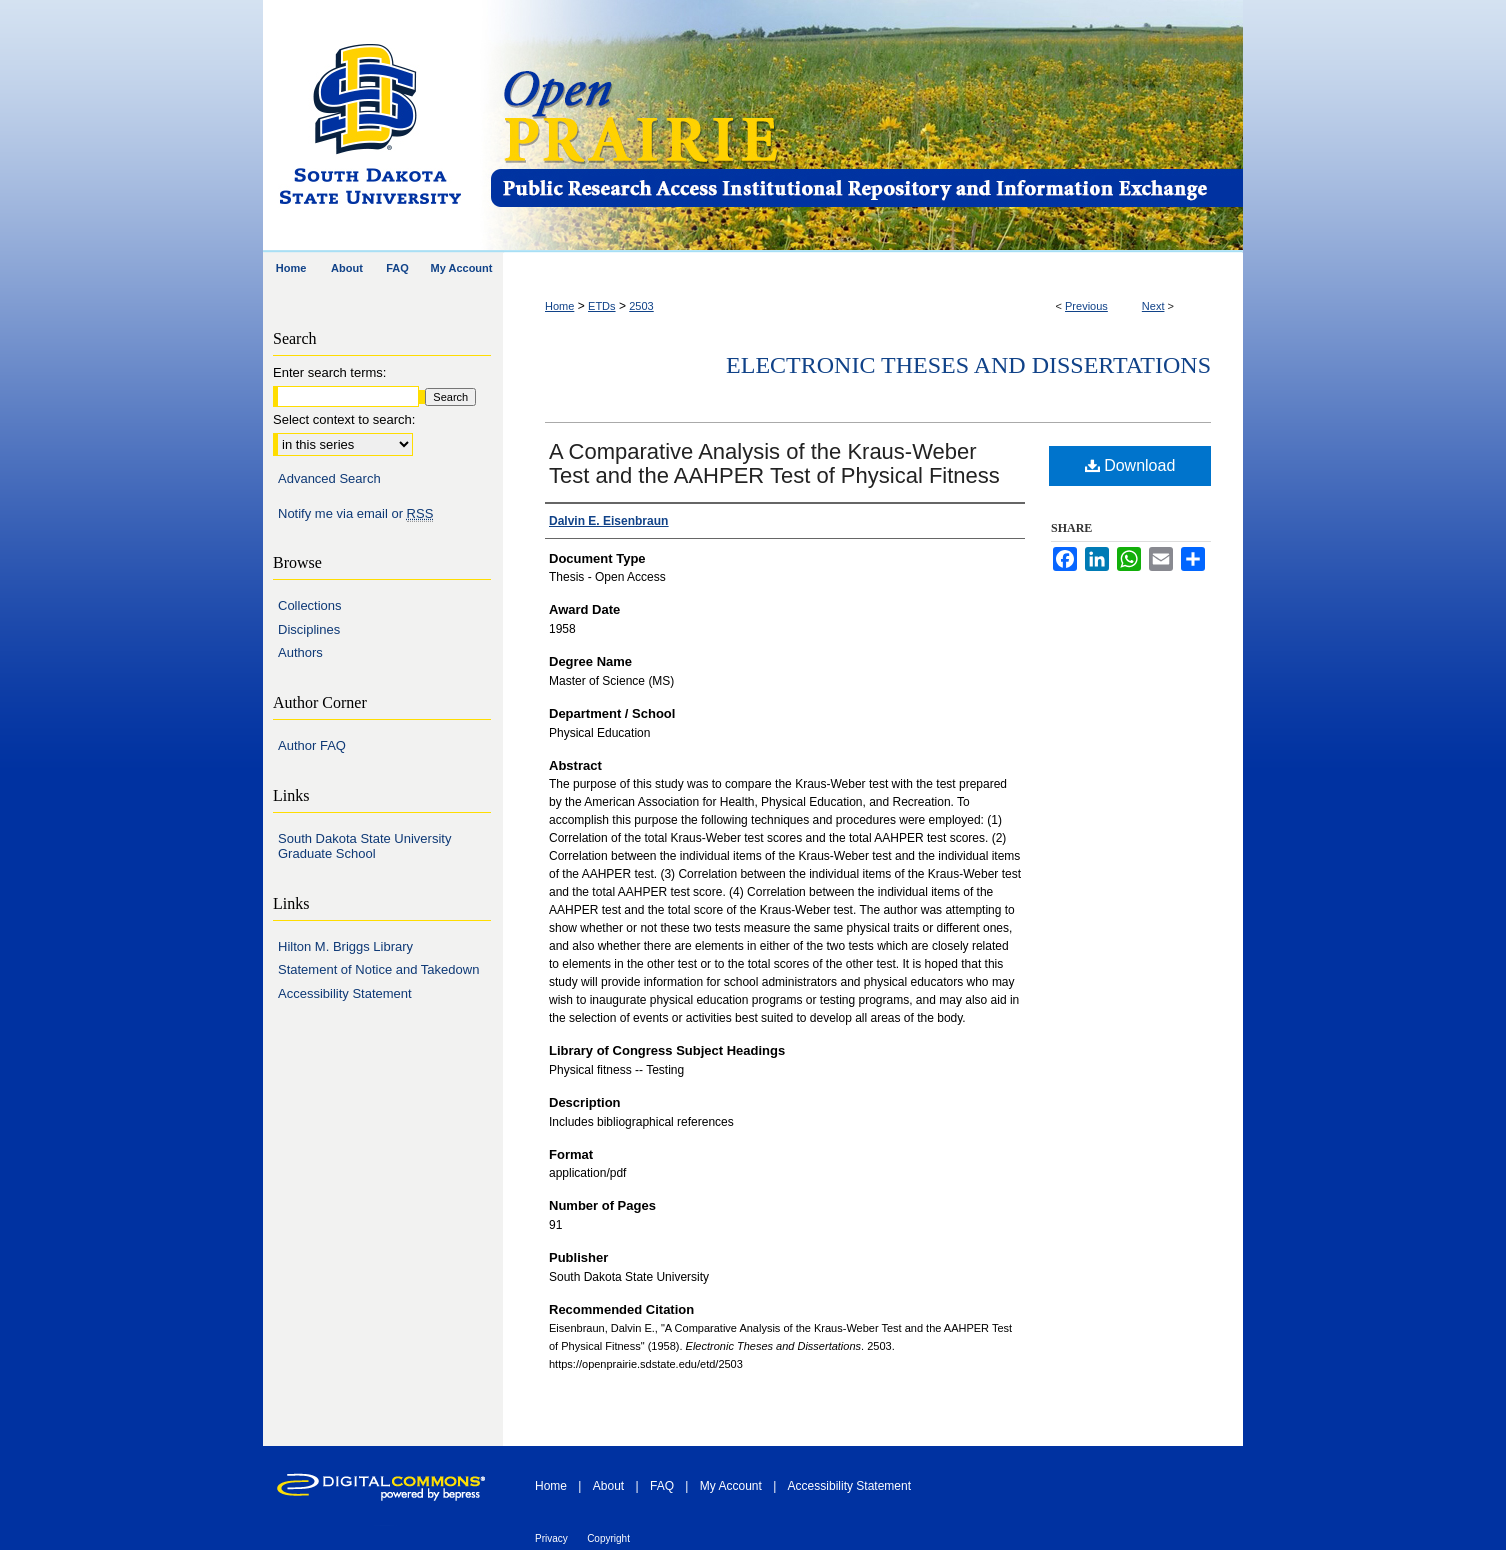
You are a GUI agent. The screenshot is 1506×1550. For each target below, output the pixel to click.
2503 (641, 306)
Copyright (608, 1538)
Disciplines (309, 629)
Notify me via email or (355, 514)
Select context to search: (344, 419)
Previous (1086, 306)
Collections (310, 605)
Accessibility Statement (345, 993)
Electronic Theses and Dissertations (968, 365)
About (608, 1486)
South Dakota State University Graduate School (364, 846)
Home (559, 306)
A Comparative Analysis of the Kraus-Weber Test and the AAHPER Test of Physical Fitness (774, 463)
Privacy (551, 1538)
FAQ (662, 1486)
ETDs (602, 306)
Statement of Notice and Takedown (378, 969)
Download (1130, 465)
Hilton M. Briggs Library (345, 946)
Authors (300, 652)
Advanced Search (329, 478)
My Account (731, 1486)
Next (1153, 306)
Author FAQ (312, 745)
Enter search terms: (329, 372)
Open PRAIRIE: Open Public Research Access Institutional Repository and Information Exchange (865, 126)
